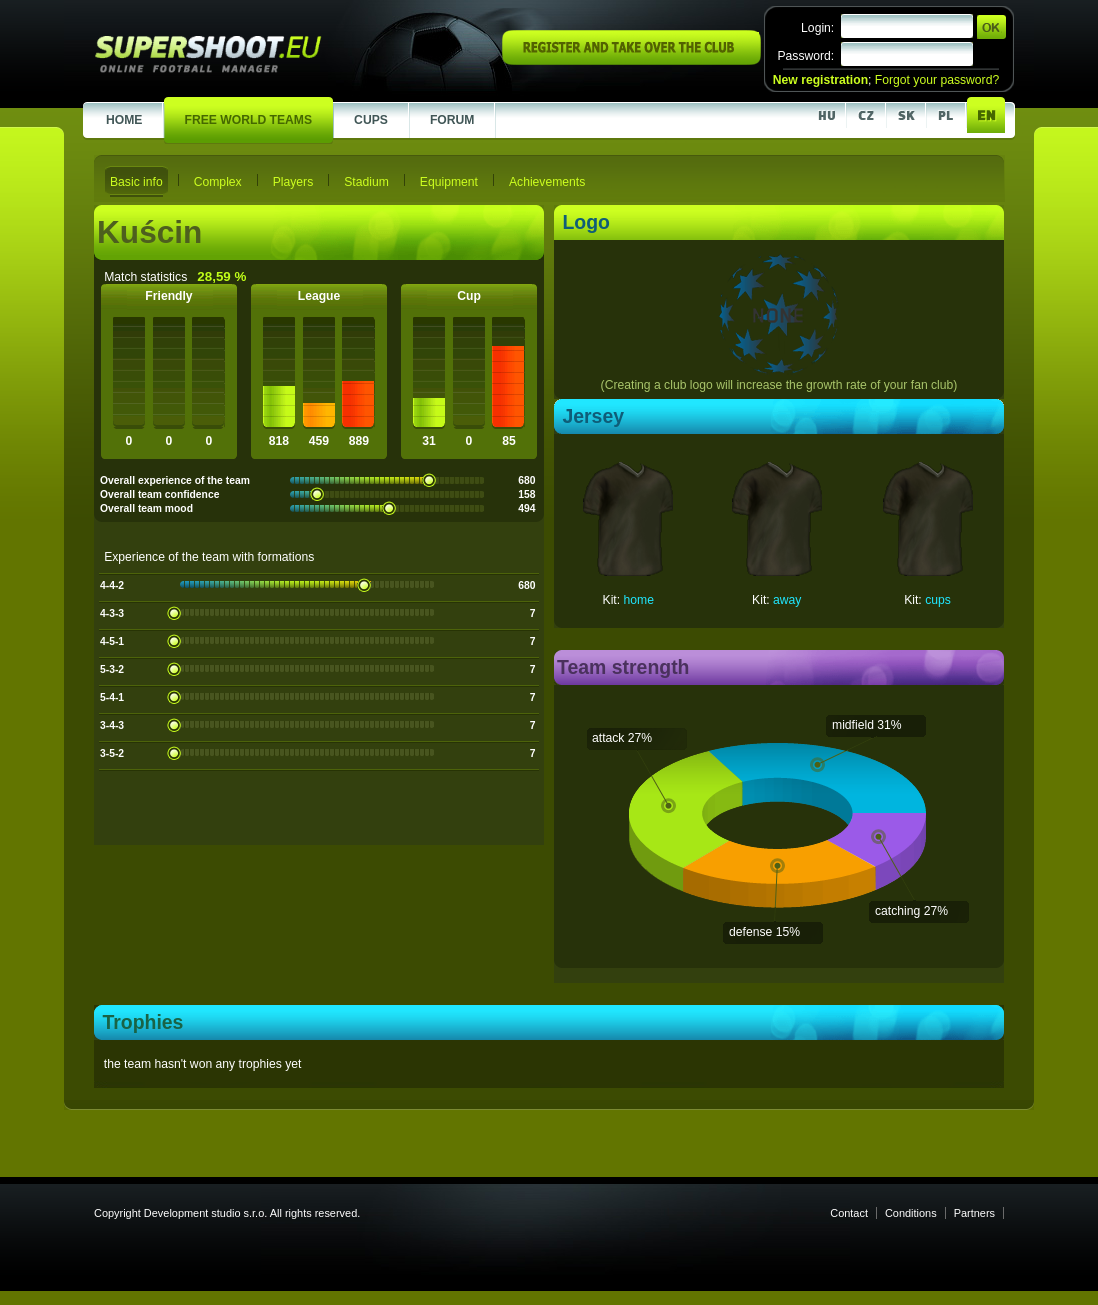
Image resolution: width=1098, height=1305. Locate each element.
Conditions (911, 1213)
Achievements (547, 182)
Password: (805, 56)
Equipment (449, 182)
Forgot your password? (937, 80)
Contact (849, 1213)
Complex (218, 182)
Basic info (136, 182)
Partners (974, 1213)
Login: (817, 28)
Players (293, 182)
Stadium (366, 182)
